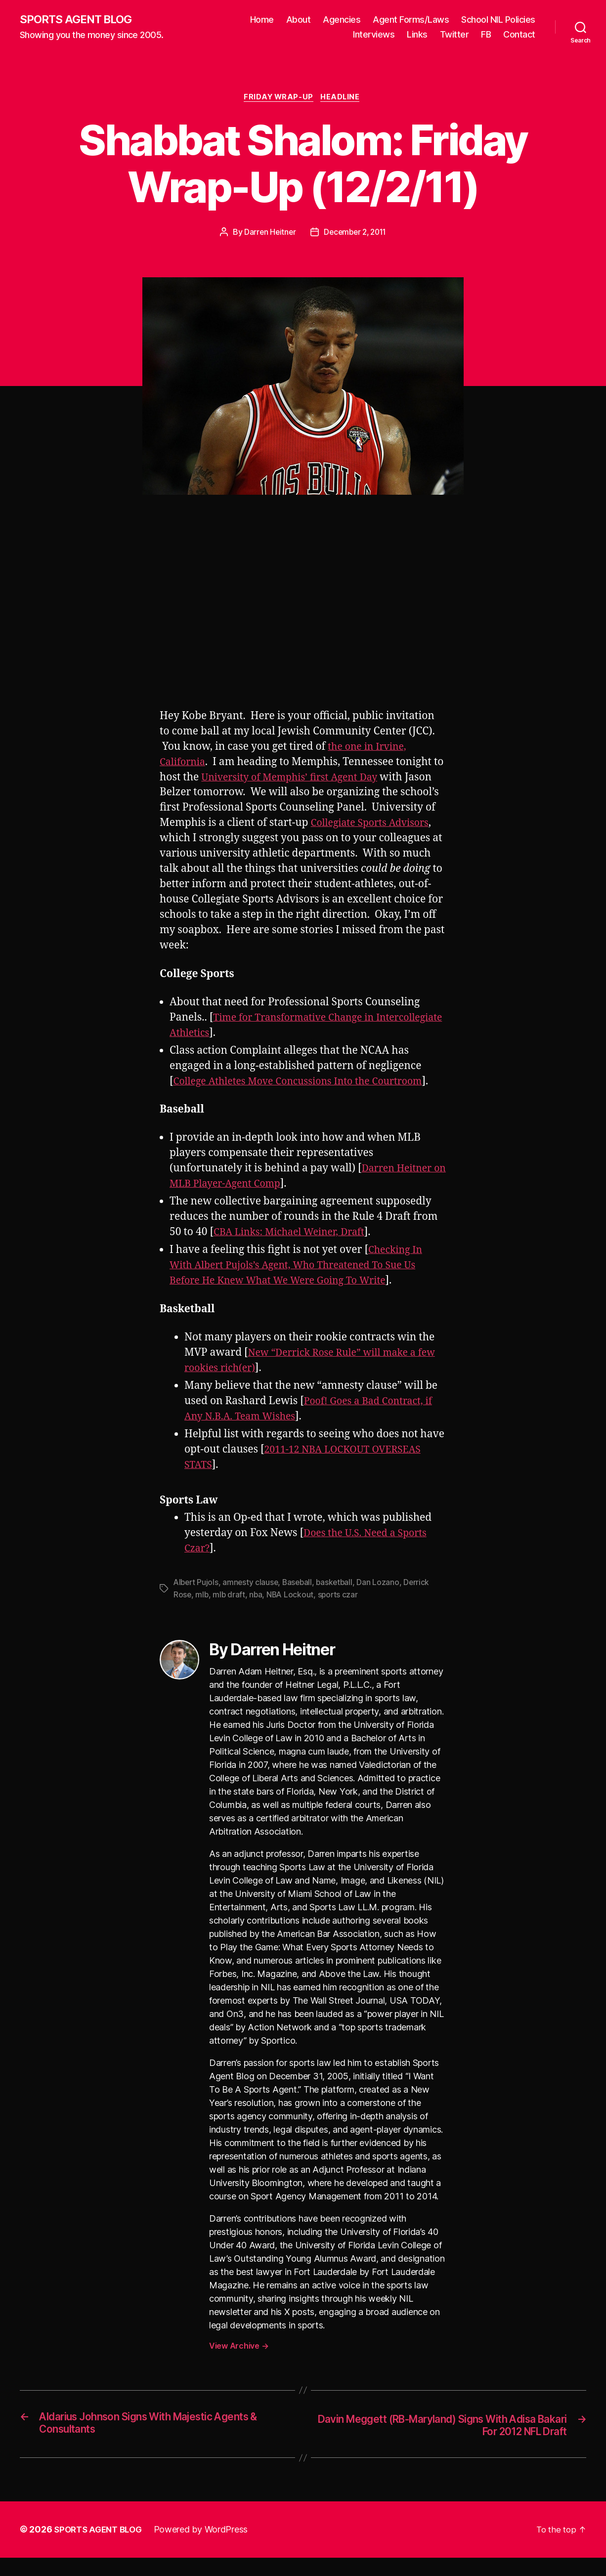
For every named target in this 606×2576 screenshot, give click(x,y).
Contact (519, 35)
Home (262, 20)
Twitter (454, 35)
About (298, 20)
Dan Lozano (383, 1600)
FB (486, 35)
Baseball (300, 1600)
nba (257, 1612)
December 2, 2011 (356, 234)
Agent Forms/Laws (411, 20)
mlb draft (230, 1612)
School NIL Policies (498, 20)
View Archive (238, 2363)
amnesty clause (252, 1600)
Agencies (341, 20)
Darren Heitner (267, 234)
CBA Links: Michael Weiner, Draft (295, 1249)
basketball (339, 1600)
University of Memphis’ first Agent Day (308, 779)
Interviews (373, 35)
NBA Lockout (292, 1612)
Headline (343, 98)
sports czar (340, 1612)
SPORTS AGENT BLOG (79, 20)
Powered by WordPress (207, 2548)
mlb (202, 1612)
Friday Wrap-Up (278, 98)
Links (417, 35)
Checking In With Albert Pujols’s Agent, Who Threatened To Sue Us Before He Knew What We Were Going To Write (302, 1283)
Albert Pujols (196, 1600)
